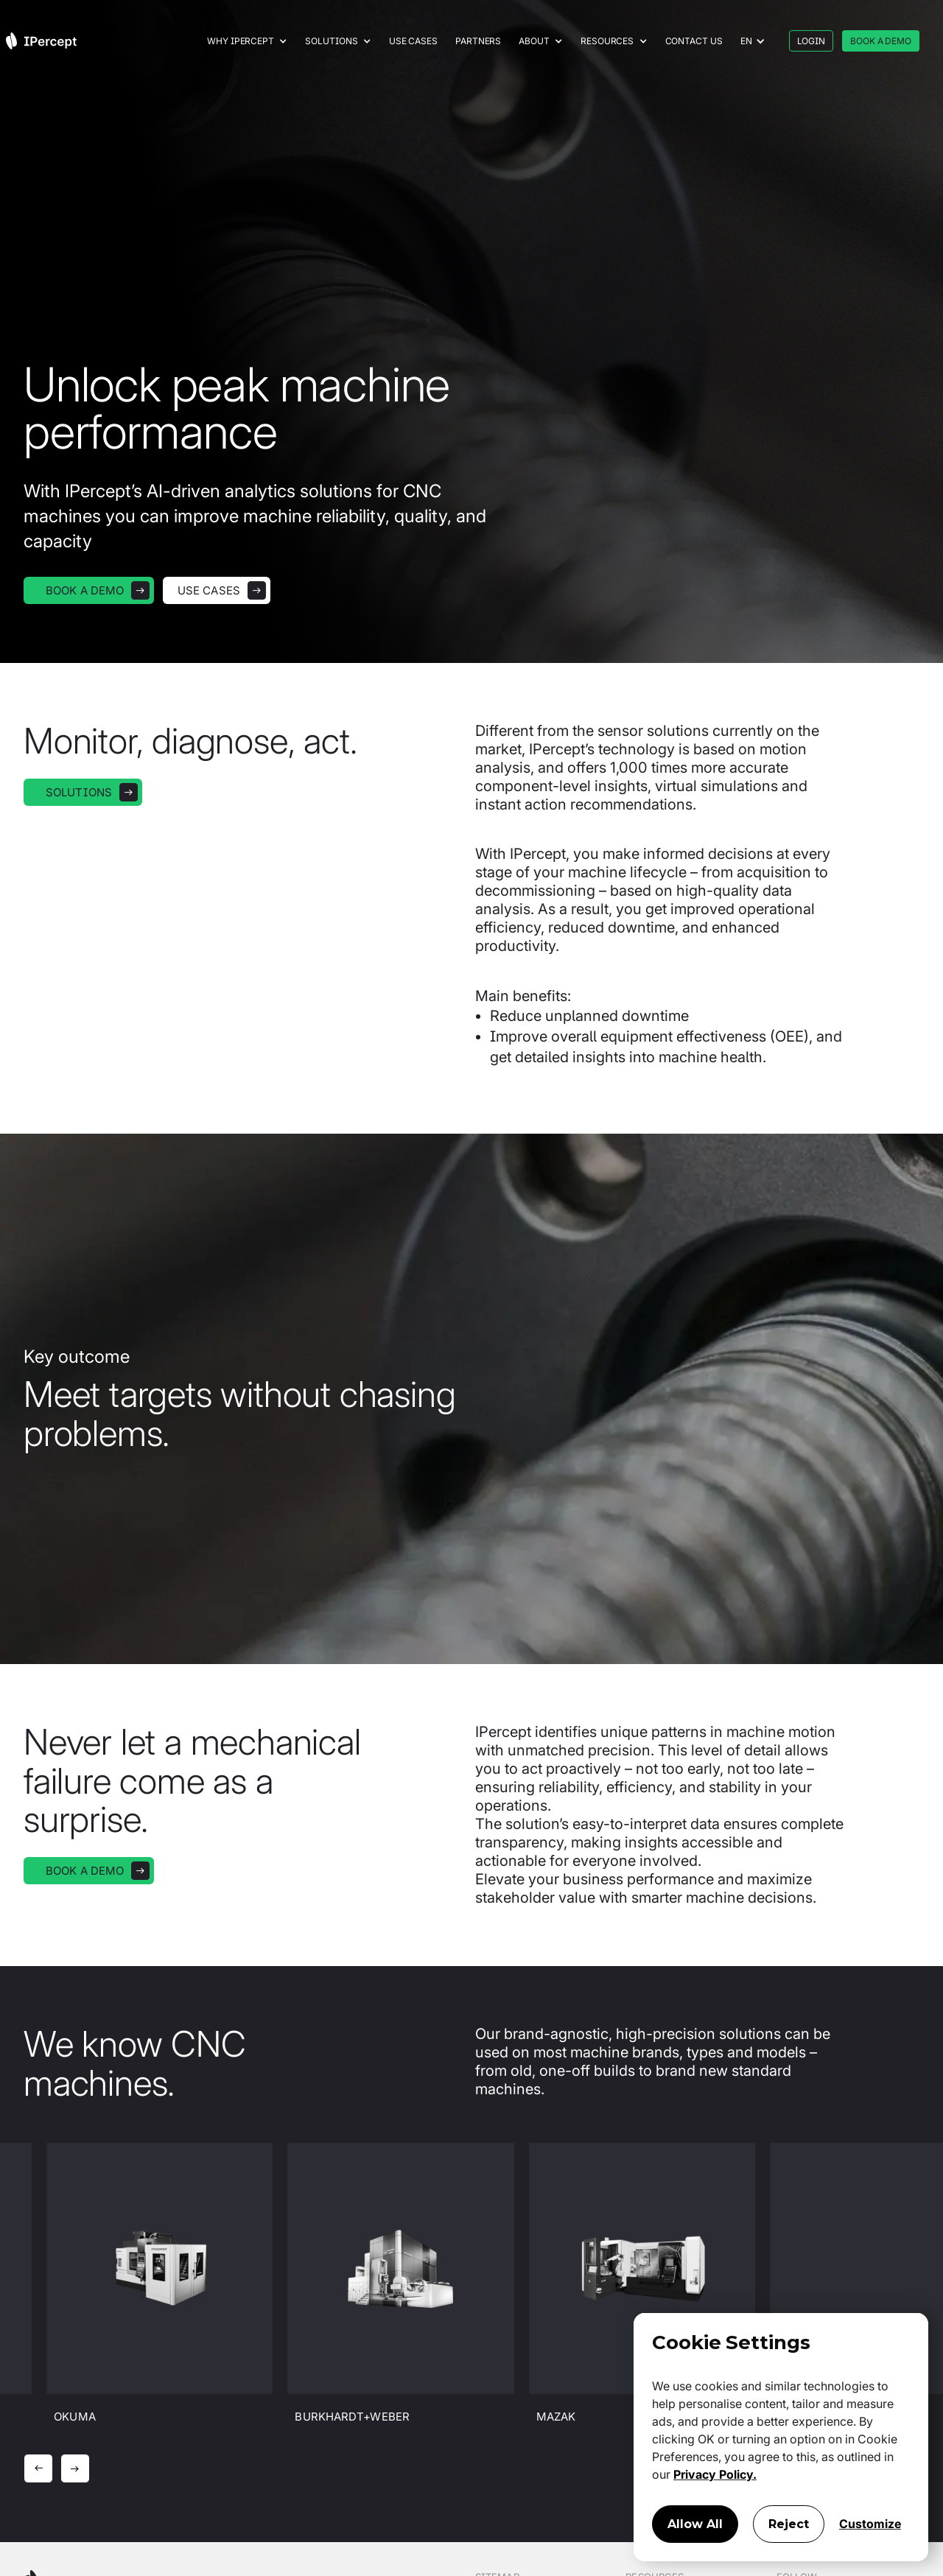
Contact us (694, 40)
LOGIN (811, 40)
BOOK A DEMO (880, 40)
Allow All (695, 2524)
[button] (247, 40)
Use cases (413, 40)
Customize (870, 2523)
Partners (478, 40)
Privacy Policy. (715, 2474)
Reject (788, 2524)
